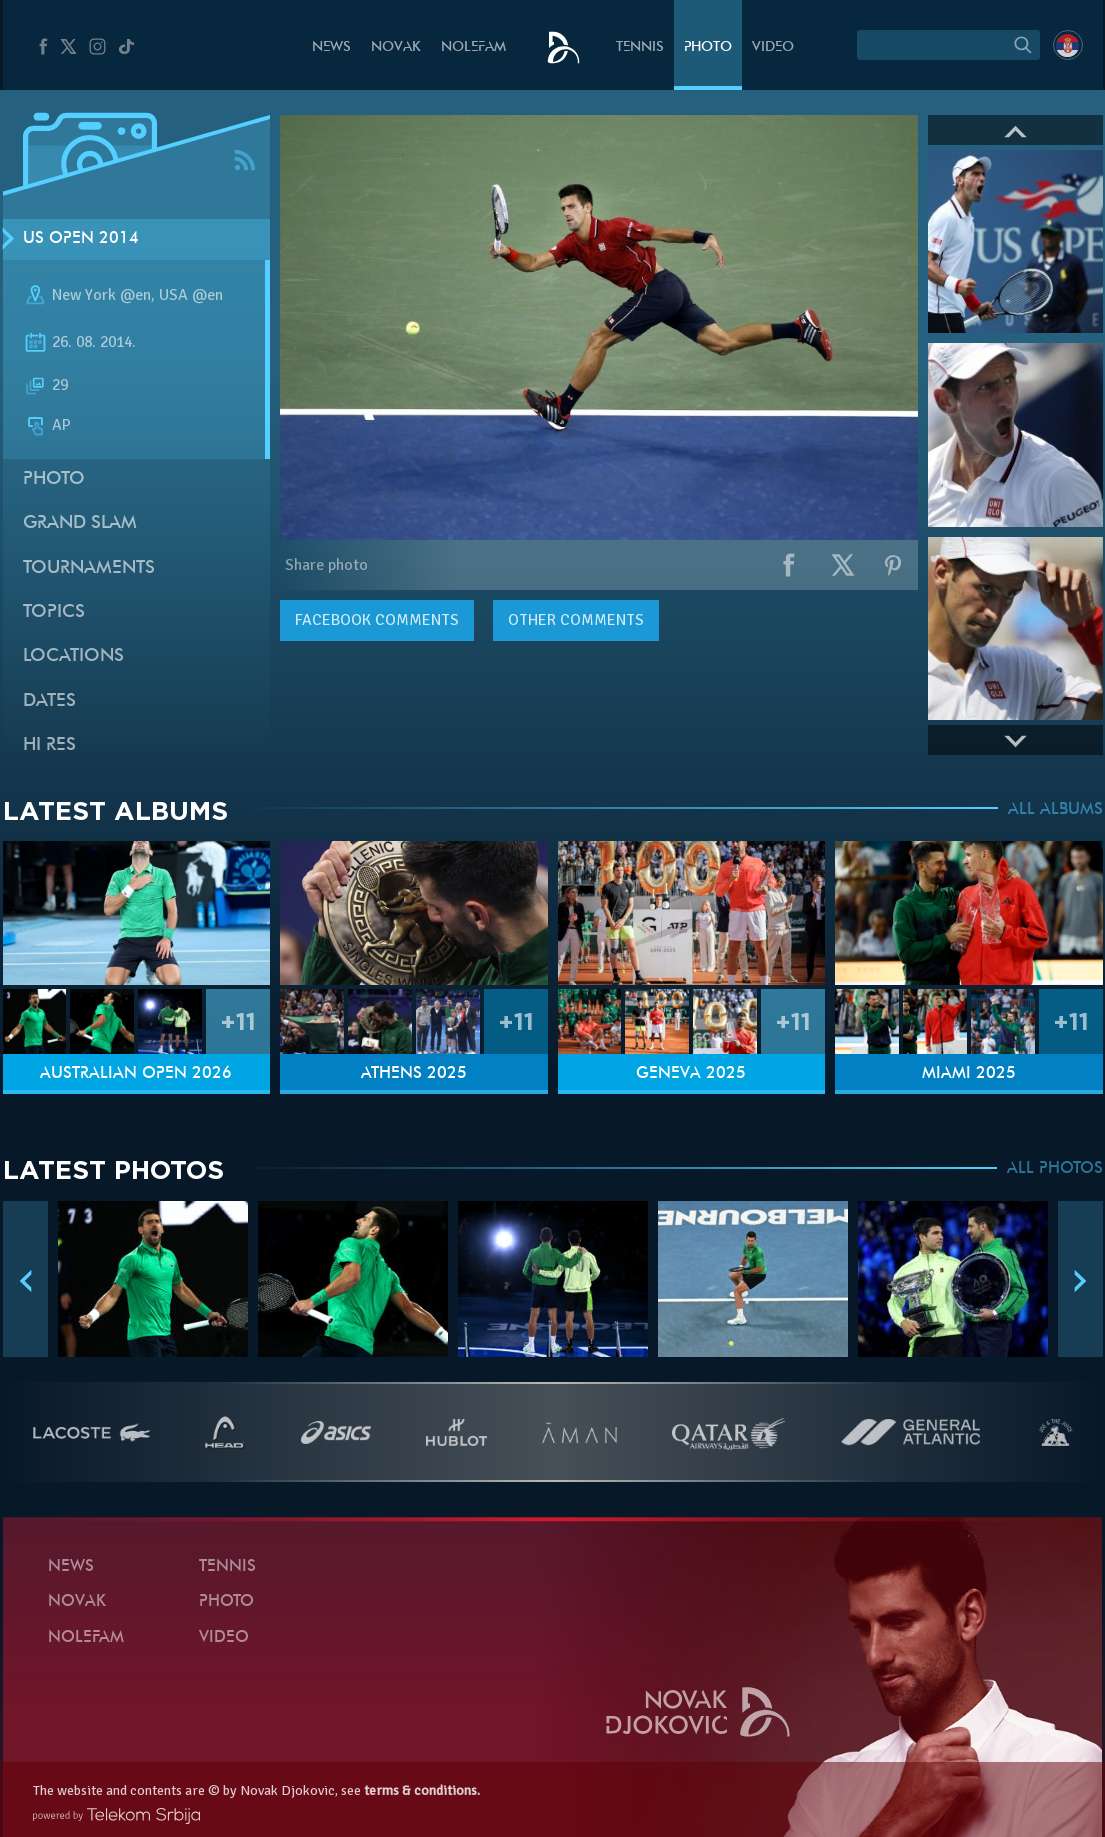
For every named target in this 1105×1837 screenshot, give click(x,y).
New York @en (101, 295)
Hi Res (49, 745)
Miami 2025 (969, 1074)
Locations (73, 656)
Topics (54, 612)
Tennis (640, 47)
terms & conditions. (422, 1790)
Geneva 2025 (691, 1074)
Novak (396, 47)
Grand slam (80, 523)
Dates (49, 701)
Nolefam (473, 47)
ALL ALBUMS (1055, 810)
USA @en (191, 295)
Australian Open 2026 (136, 1074)
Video (773, 47)
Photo (708, 47)
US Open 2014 (81, 239)
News (331, 47)
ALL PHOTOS (1055, 1169)
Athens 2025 (414, 1074)
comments (377, 620)
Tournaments (89, 568)
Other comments (576, 620)
